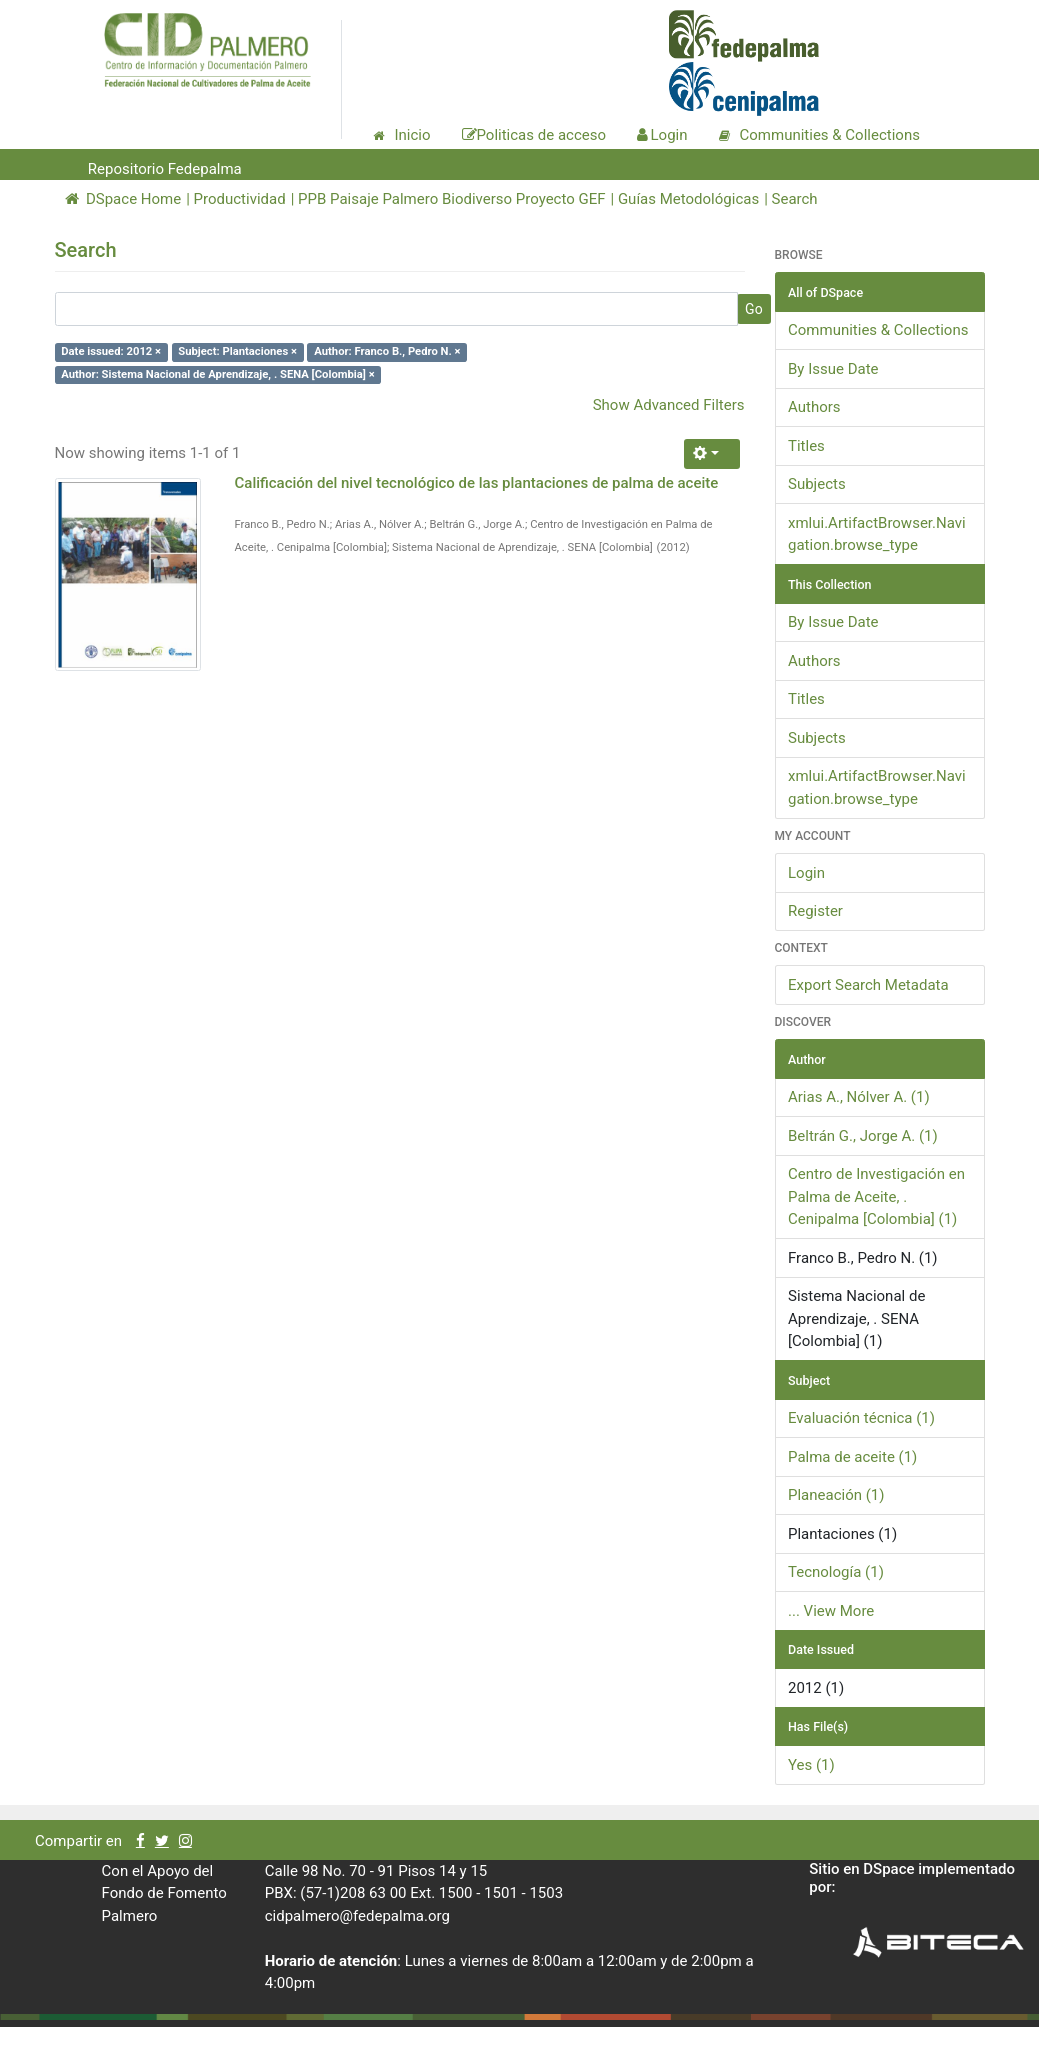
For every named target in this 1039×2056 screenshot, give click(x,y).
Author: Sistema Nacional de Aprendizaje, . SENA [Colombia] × (217, 374)
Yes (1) (811, 1765)
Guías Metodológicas (688, 199)
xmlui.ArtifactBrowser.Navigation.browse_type (877, 534)
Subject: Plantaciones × (237, 351)
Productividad (240, 199)
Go (754, 309)
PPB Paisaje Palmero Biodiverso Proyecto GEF (451, 199)
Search (795, 199)
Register (815, 911)
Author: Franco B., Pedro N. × (387, 351)
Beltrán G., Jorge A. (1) (863, 1136)
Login (806, 873)
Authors (814, 407)
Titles (806, 446)
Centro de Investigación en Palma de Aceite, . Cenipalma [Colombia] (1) (876, 1196)
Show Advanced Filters (669, 405)
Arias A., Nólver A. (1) (859, 1097)
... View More (831, 1611)
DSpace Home (123, 199)
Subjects (817, 484)
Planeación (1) (836, 1495)
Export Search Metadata (868, 985)
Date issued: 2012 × (111, 351)
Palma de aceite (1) (852, 1457)
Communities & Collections (878, 330)
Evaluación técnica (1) (861, 1418)
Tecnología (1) (836, 1572)
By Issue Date (833, 369)
